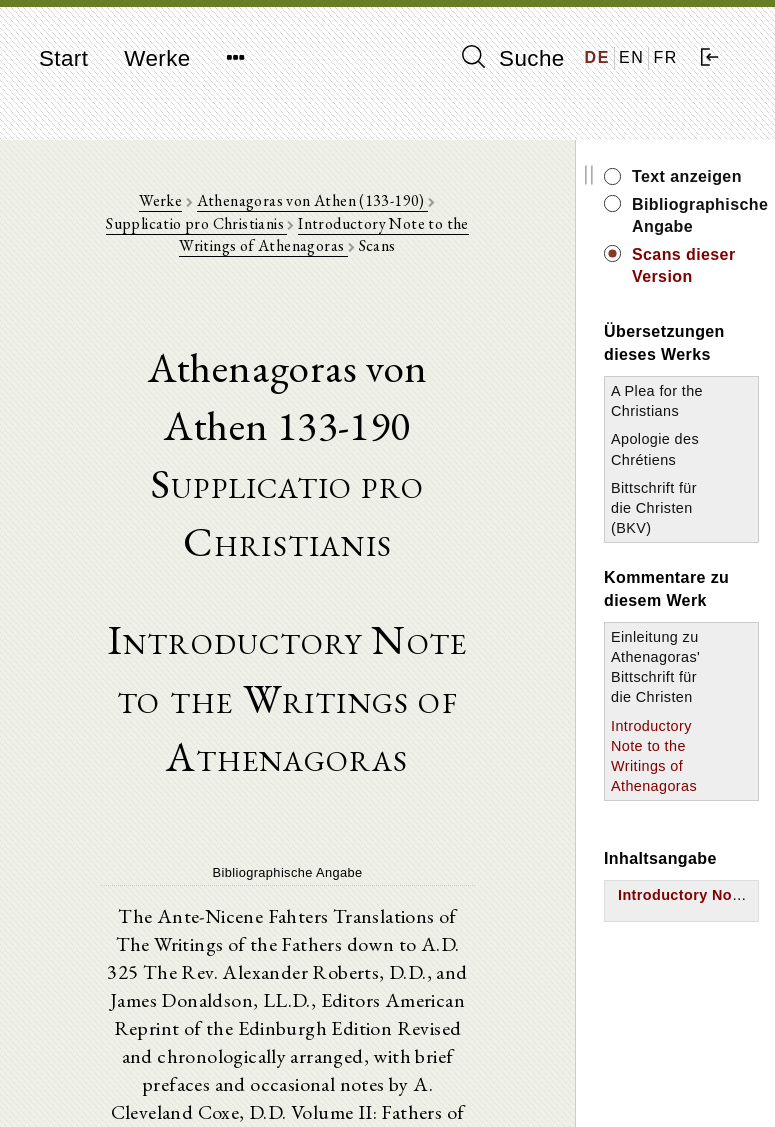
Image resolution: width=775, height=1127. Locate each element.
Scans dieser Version (684, 265)
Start (63, 58)
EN (631, 57)
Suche (513, 58)
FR (665, 57)
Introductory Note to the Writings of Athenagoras (324, 234)
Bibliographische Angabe (695, 215)
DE (597, 57)
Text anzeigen (687, 176)
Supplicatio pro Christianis (196, 223)
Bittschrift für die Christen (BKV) (654, 508)
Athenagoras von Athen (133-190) (313, 200)
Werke (157, 58)
